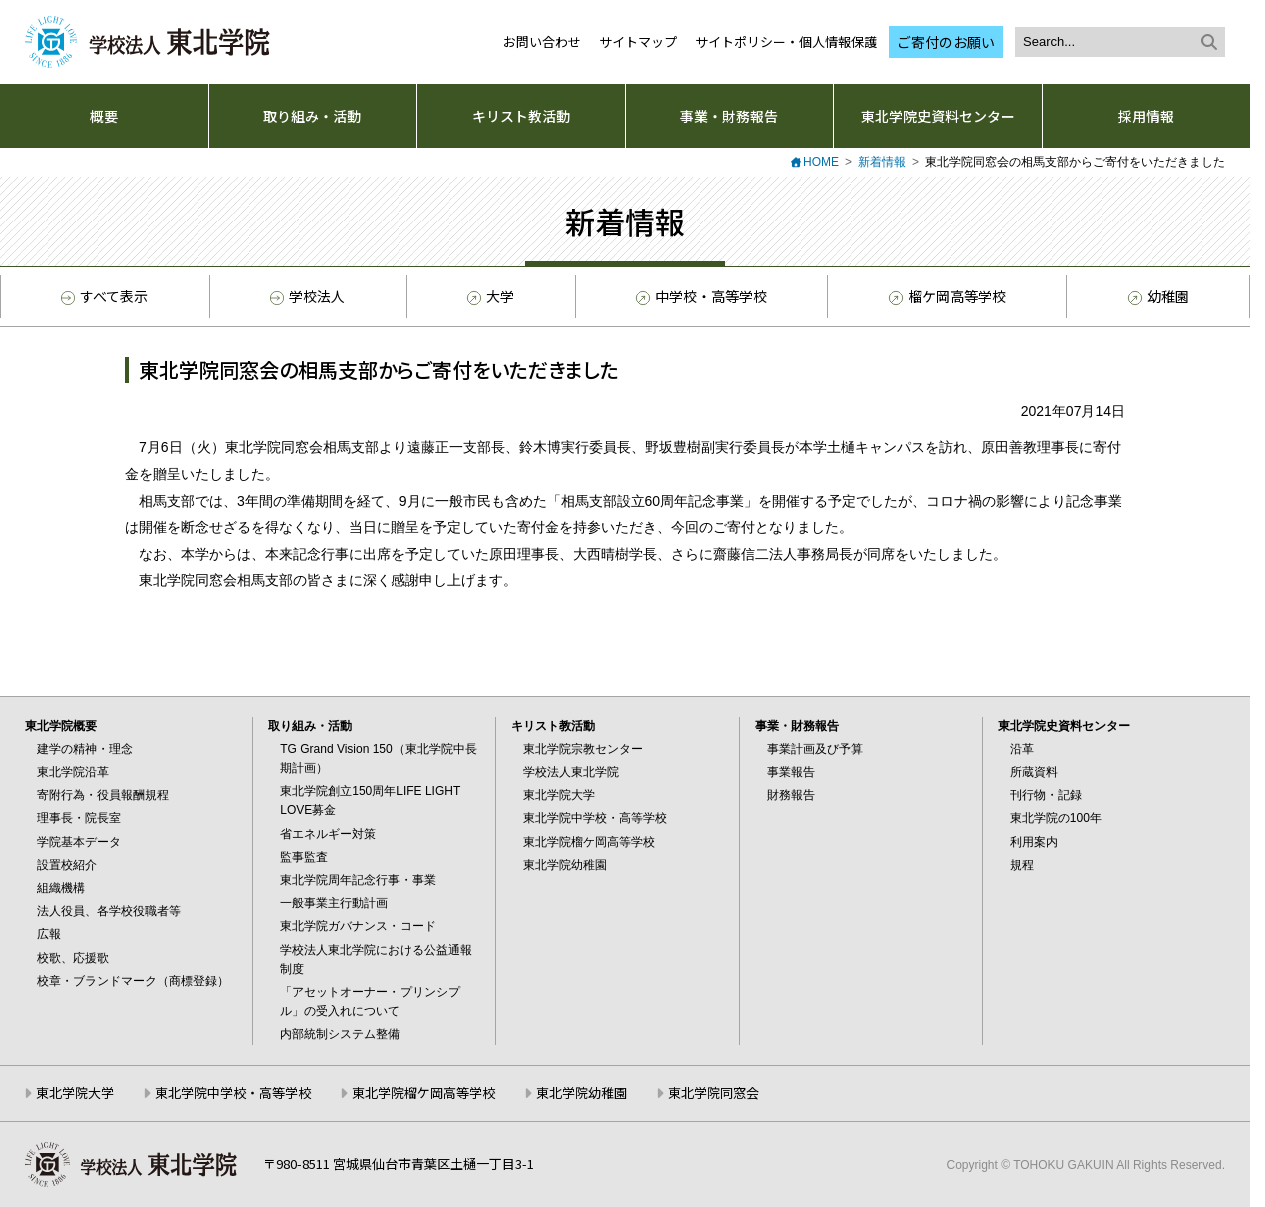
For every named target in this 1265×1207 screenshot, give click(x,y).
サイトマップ (638, 41)
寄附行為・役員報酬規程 (103, 795)
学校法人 (307, 296)
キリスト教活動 (521, 116)
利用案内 (1034, 842)
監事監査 (304, 857)
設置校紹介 (67, 865)
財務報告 (791, 795)
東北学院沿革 (73, 772)
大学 (489, 297)
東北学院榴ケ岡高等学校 (589, 842)
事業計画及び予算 (815, 749)
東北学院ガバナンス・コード (358, 926)
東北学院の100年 (1056, 818)
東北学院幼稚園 (565, 865)
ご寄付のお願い (946, 42)
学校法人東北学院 (571, 772)
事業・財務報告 (729, 116)
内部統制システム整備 (340, 1034)
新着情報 (882, 162)
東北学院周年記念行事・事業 (358, 880)
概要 (104, 116)
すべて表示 (104, 296)
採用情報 (1146, 116)
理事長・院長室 (79, 818)
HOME (821, 162)
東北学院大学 (559, 795)
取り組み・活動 (312, 116)
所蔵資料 (1034, 772)
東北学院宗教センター (583, 749)
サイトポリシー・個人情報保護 (786, 41)
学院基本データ (79, 842)
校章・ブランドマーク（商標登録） (133, 981)
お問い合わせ (542, 41)
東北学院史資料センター (938, 116)
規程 (1022, 865)
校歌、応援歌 (73, 958)
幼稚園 (1157, 297)
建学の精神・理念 (85, 749)
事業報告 (791, 772)
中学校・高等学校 (700, 297)
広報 (49, 934)
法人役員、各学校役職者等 (109, 911)
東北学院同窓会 (713, 1092)
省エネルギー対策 (328, 834)
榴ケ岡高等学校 (946, 297)
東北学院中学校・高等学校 (595, 818)
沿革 (1022, 749)
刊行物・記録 (1046, 795)
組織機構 (61, 888)
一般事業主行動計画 (334, 903)
